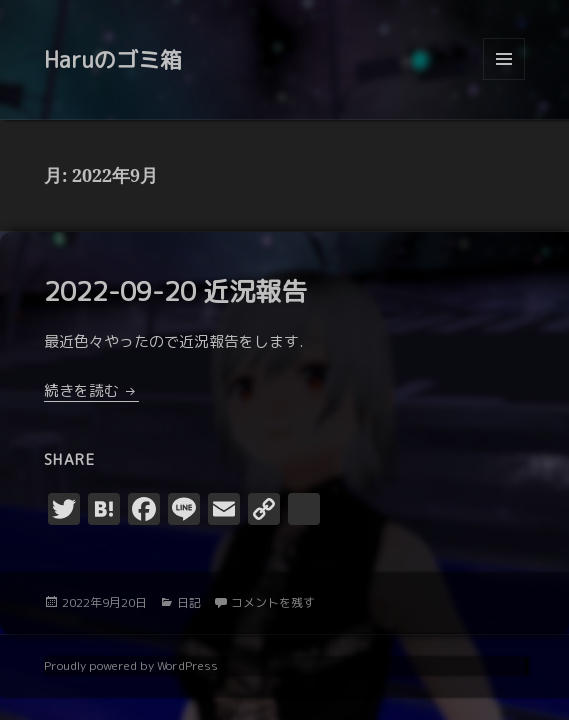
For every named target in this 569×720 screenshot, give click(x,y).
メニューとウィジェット (504, 79)
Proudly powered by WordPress (131, 665)
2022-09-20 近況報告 (175, 291)
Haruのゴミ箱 (113, 59)
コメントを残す (273, 602)
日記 (189, 602)
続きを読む (91, 390)
